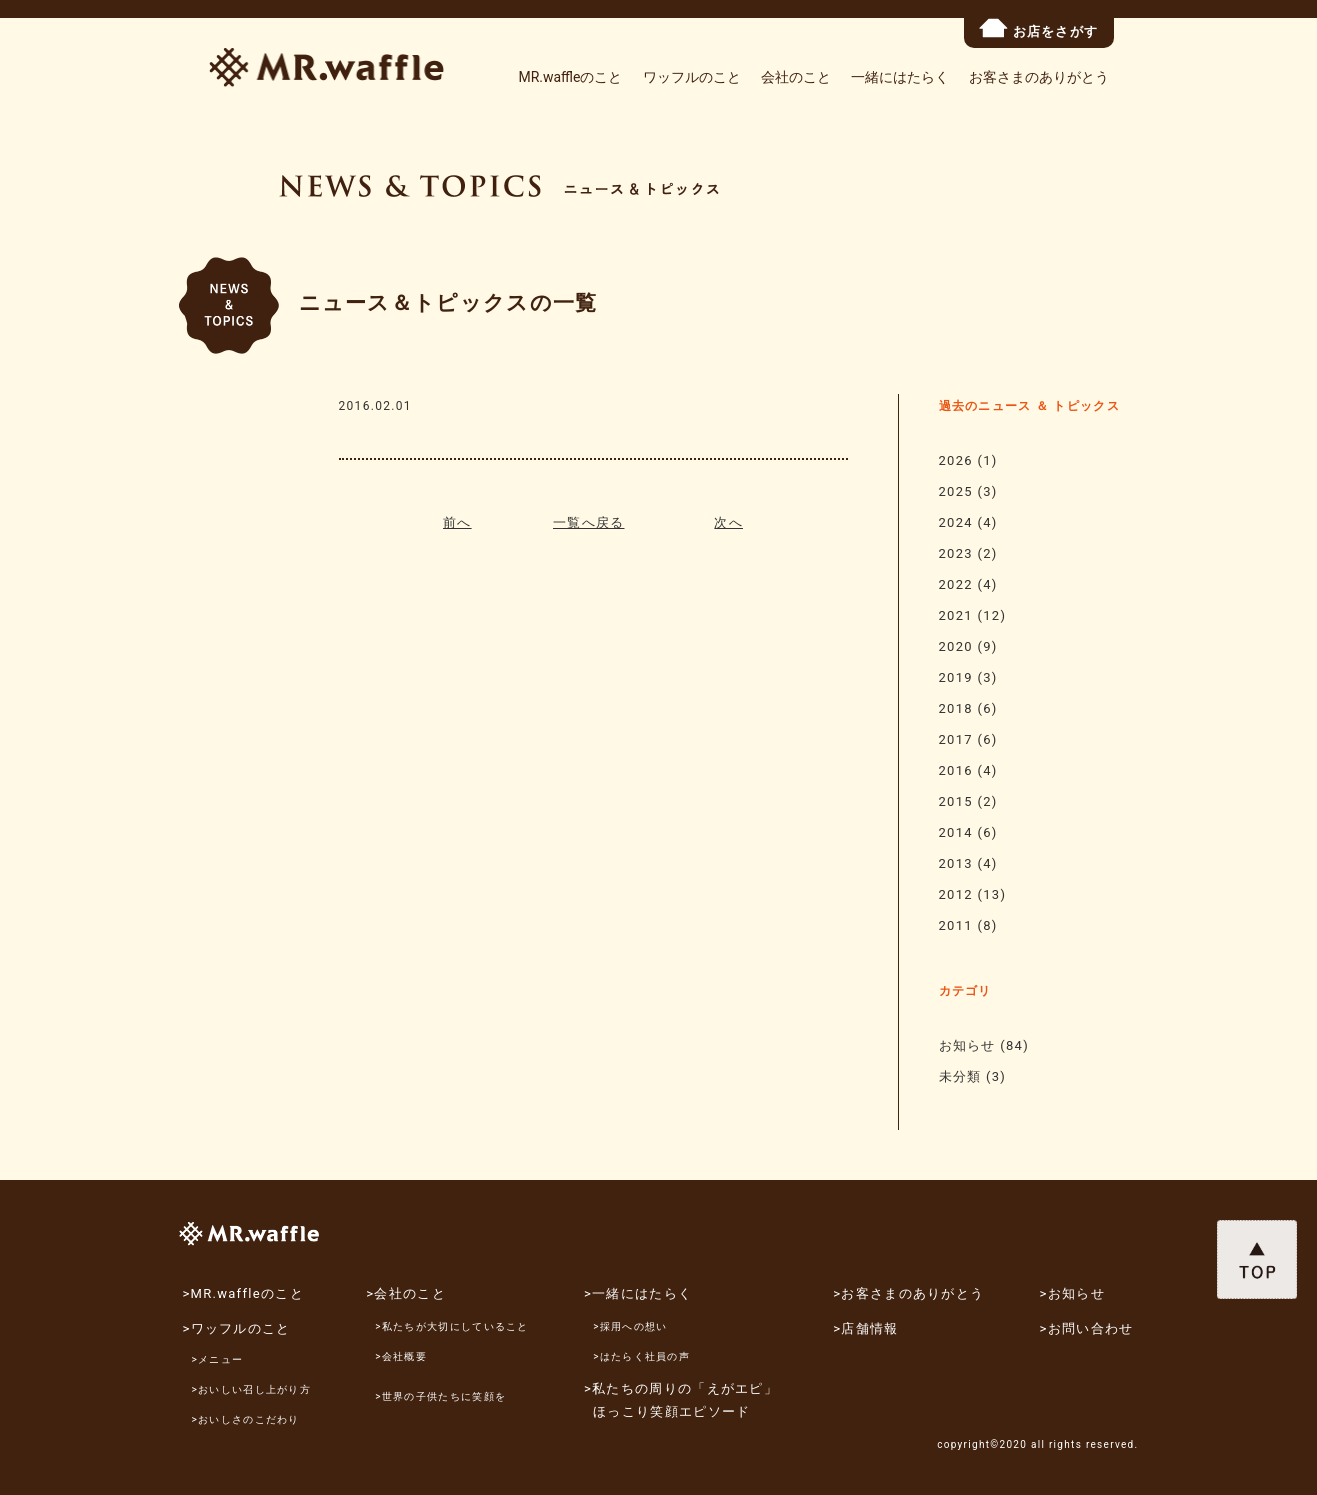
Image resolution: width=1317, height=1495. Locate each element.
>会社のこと (406, 1293)
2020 (956, 646)
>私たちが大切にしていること (451, 1326)
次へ (728, 522)
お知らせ (967, 1045)
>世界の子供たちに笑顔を (440, 1396)
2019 (956, 677)
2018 (956, 708)
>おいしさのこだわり (246, 1419)
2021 (956, 615)
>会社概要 (401, 1356)
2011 (956, 925)
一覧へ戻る (589, 522)
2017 (956, 739)
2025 (956, 491)
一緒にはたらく (900, 77)
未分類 (960, 1076)
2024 (956, 522)
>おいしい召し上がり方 (252, 1389)
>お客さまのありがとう (908, 1293)
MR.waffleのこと (570, 77)
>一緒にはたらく (638, 1293)
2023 (956, 553)
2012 (956, 894)
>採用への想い (630, 1326)
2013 (956, 863)
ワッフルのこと (692, 77)
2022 (956, 584)
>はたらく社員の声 (641, 1356)
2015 (956, 801)
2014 (956, 832)
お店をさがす (1039, 28)
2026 (956, 460)
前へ (457, 522)
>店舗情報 (865, 1328)
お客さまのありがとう (1039, 77)
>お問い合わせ (1087, 1328)
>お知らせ (1072, 1293)
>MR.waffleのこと (242, 1293)
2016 (956, 770)
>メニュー (218, 1359)
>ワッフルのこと (236, 1328)
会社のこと (796, 77)
